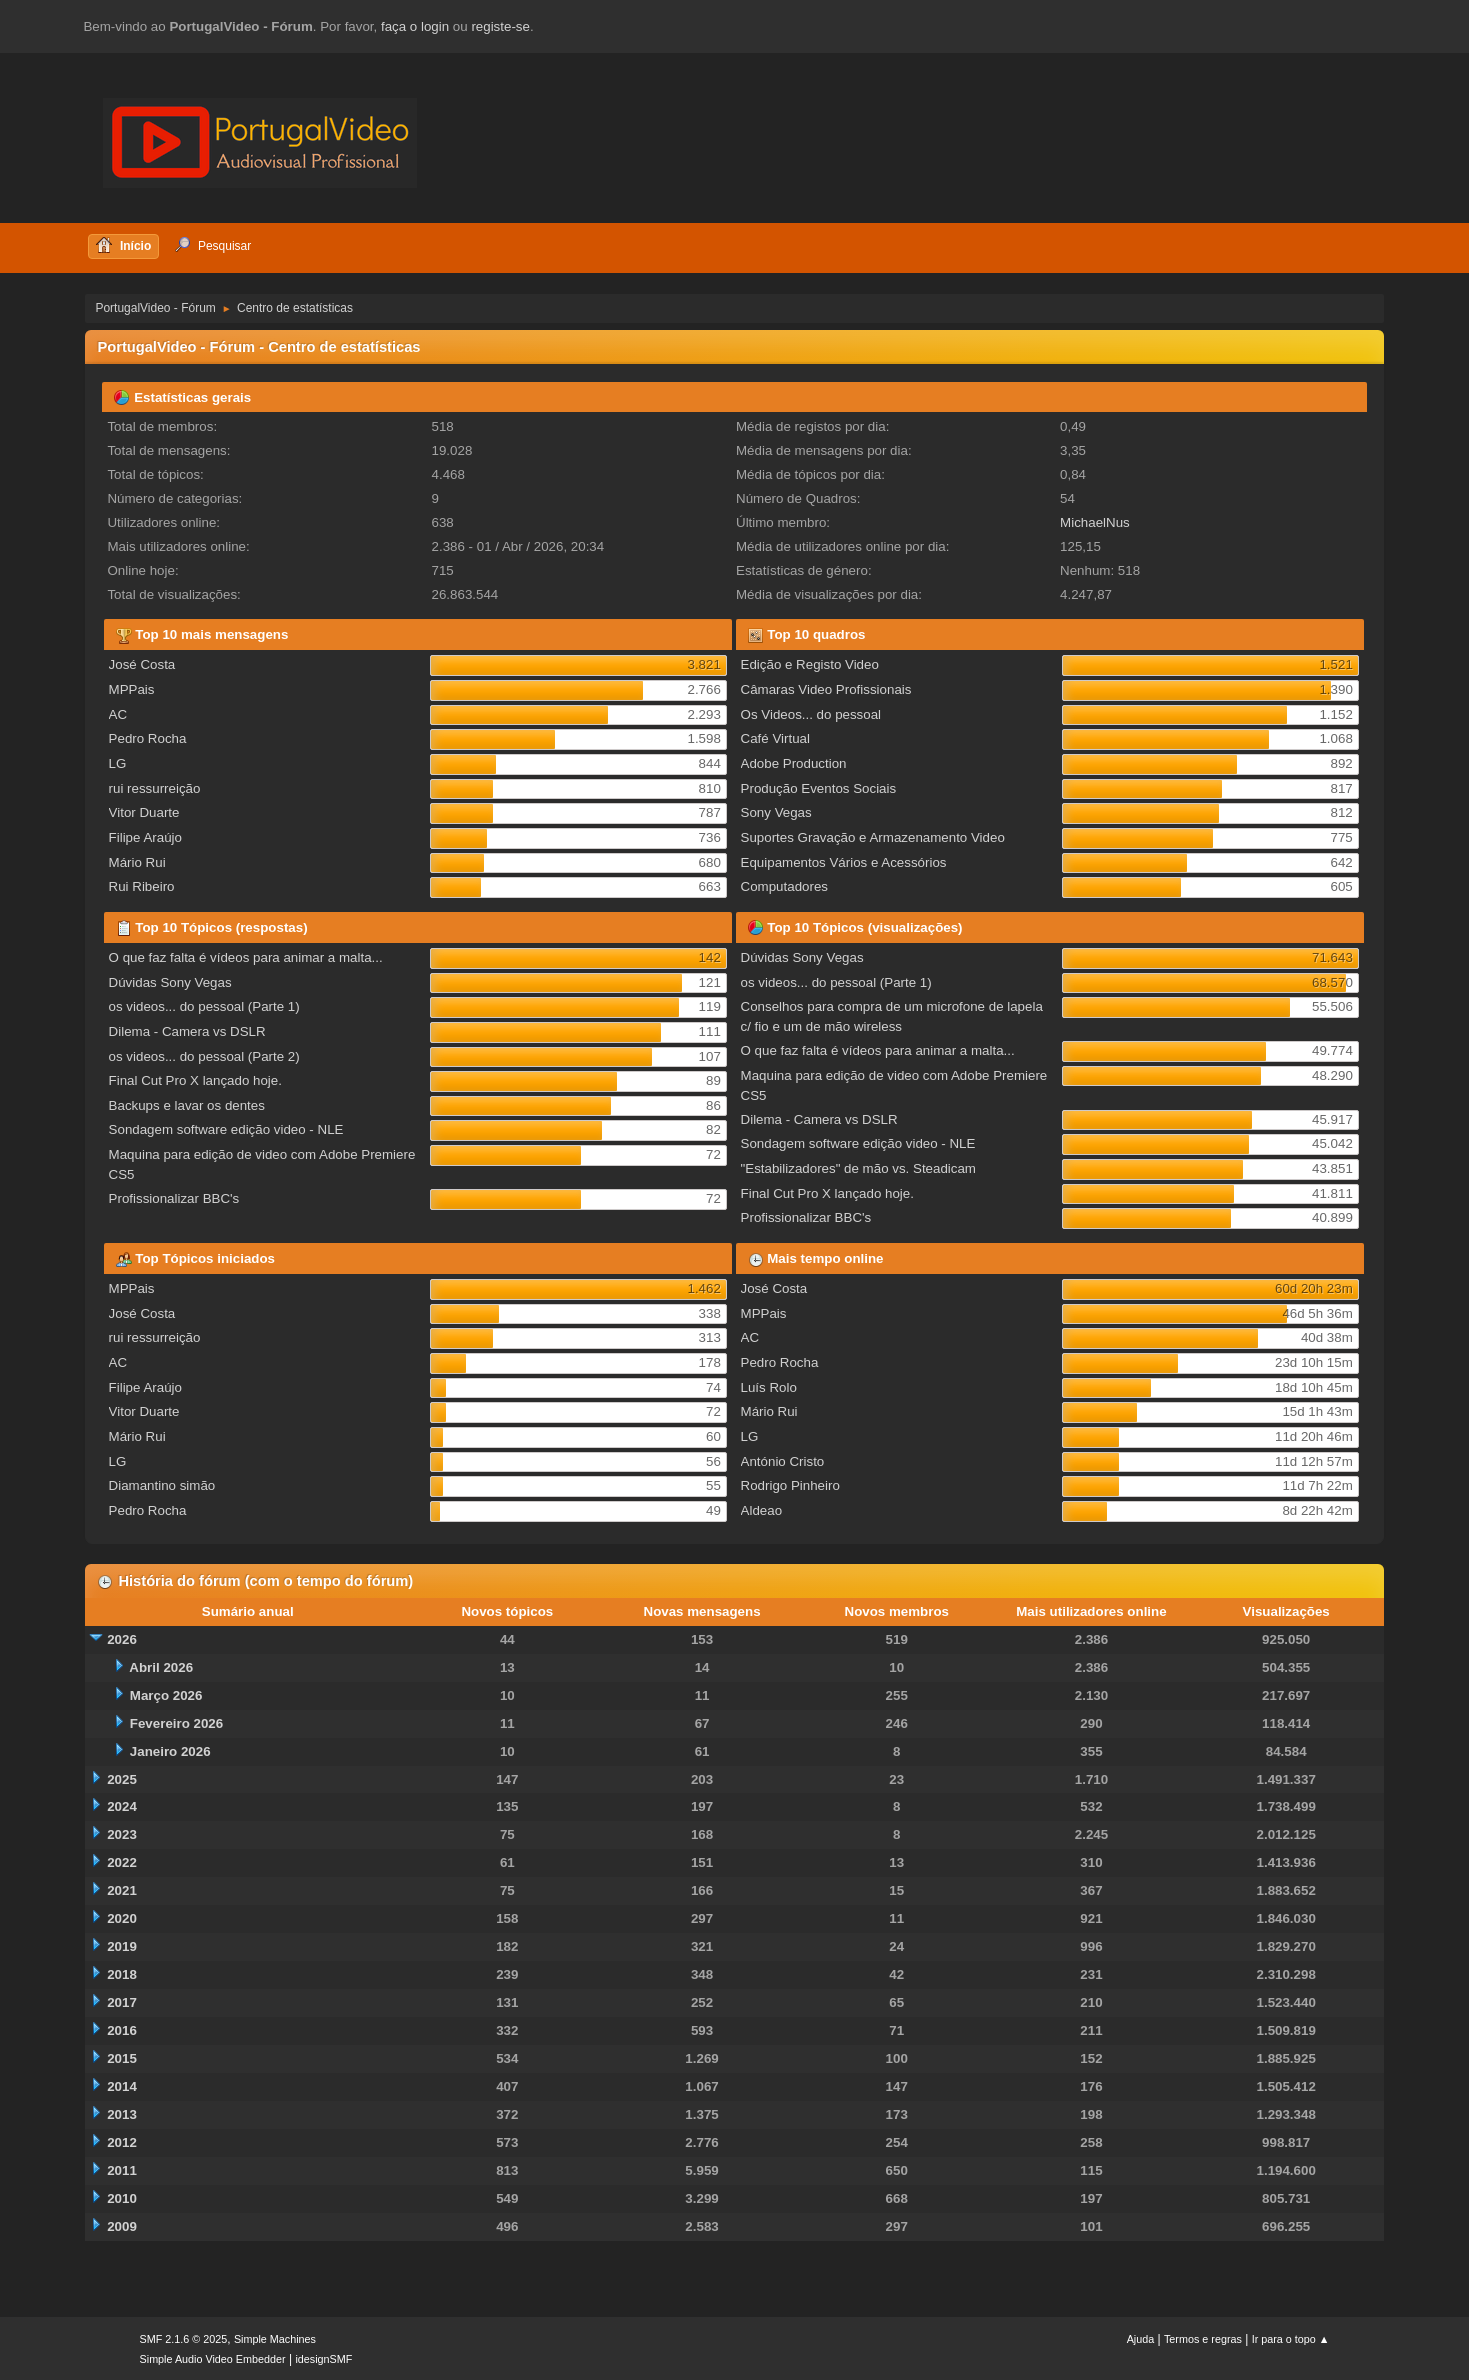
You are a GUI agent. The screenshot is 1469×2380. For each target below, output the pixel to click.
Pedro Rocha (148, 738)
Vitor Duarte (144, 812)
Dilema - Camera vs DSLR (187, 1031)
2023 (122, 1834)
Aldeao (762, 1510)
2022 (122, 1862)
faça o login (415, 26)
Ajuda (1141, 2339)
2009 (122, 2226)
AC (118, 714)
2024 (122, 1806)
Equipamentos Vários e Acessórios (844, 862)
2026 (122, 1639)
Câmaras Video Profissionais (826, 689)
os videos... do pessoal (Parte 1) (204, 1006)
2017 (122, 2002)
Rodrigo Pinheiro (790, 1485)
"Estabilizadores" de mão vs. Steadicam (858, 1168)
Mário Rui (137, 862)
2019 (122, 1946)
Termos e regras (1203, 2339)
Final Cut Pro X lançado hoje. (195, 1080)
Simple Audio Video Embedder (213, 2359)
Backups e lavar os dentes (187, 1105)
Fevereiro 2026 (176, 1723)
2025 (122, 1779)
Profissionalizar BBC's (174, 1198)
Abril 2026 (161, 1667)
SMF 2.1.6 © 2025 (184, 2339)
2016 (122, 2030)
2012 (122, 2142)
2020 (122, 1918)
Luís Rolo (769, 1387)
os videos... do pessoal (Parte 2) (204, 1056)
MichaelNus (1095, 522)
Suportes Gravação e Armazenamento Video (873, 837)
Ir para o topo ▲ (1291, 2339)
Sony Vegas (776, 812)
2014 (122, 2086)
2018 (122, 1974)
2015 (122, 2058)
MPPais (132, 689)
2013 (122, 2114)
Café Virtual (775, 738)
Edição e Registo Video (810, 664)
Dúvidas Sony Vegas (170, 982)
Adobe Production (794, 763)
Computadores (784, 886)
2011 (122, 2170)
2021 (122, 1890)
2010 (122, 2198)
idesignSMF (323, 2359)
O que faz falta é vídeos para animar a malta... (246, 957)
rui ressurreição (155, 788)
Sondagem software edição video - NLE (226, 1129)
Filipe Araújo (145, 837)
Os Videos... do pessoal (811, 714)
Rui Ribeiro (142, 886)
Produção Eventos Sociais (819, 788)
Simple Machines (275, 2339)
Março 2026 (166, 1695)
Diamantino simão (162, 1485)
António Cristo (783, 1461)
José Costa (142, 664)
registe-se (500, 26)
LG (118, 763)
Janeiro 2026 (170, 1751)
